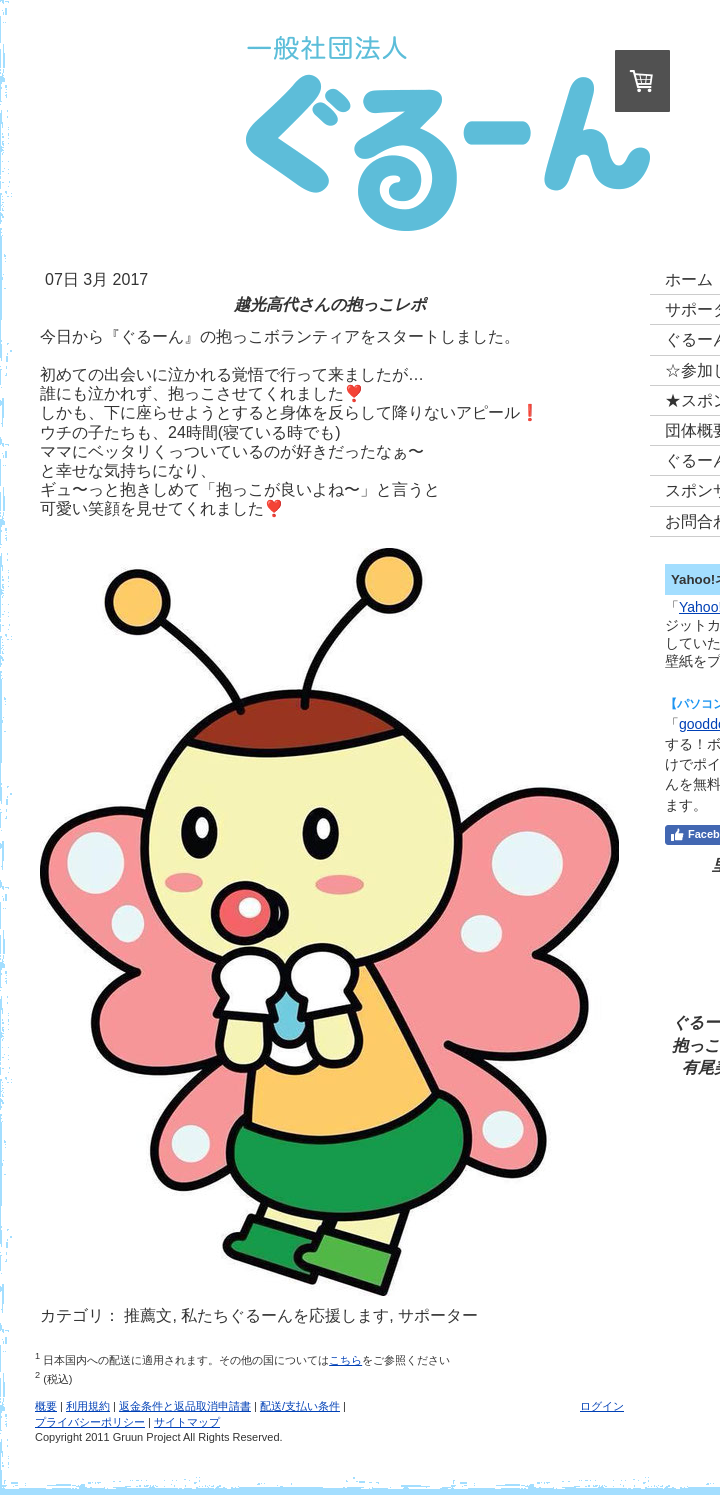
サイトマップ (187, 1422)
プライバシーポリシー (90, 1422)
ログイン (602, 1406)
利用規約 (88, 1406)
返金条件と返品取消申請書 (185, 1406)
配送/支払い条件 (300, 1406)
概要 (46, 1406)
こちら (345, 1360)
